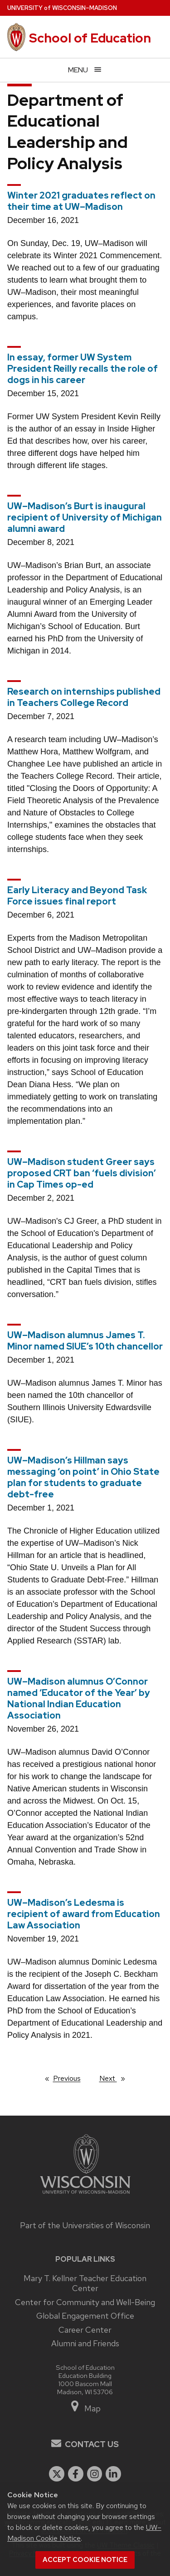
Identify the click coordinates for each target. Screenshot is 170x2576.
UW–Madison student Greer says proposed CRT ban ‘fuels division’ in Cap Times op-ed (81, 1173)
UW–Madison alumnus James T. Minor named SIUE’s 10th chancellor (85, 1340)
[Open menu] (85, 70)
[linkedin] (113, 2473)
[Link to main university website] (85, 2195)
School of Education (90, 38)
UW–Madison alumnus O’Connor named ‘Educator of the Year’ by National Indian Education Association (78, 1698)
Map (85, 2408)
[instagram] (94, 2473)
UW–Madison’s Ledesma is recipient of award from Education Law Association (83, 1914)
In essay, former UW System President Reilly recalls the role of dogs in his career (82, 368)
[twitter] (56, 2473)
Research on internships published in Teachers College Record (83, 697)
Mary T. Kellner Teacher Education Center (85, 2283)
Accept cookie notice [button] (85, 2559)
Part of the (85, 2225)
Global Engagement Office (85, 2316)
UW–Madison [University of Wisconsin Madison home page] (62, 8)
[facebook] (75, 2473)
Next (116, 2078)
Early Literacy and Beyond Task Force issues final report (77, 895)
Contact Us (92, 2444)
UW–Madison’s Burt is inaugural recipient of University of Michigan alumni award (84, 517)
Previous (71, 2078)
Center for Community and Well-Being (85, 2302)
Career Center (85, 2330)
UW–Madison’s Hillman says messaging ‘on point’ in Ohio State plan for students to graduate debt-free (83, 1477)
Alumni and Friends (85, 2343)
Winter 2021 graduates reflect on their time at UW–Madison (81, 201)
